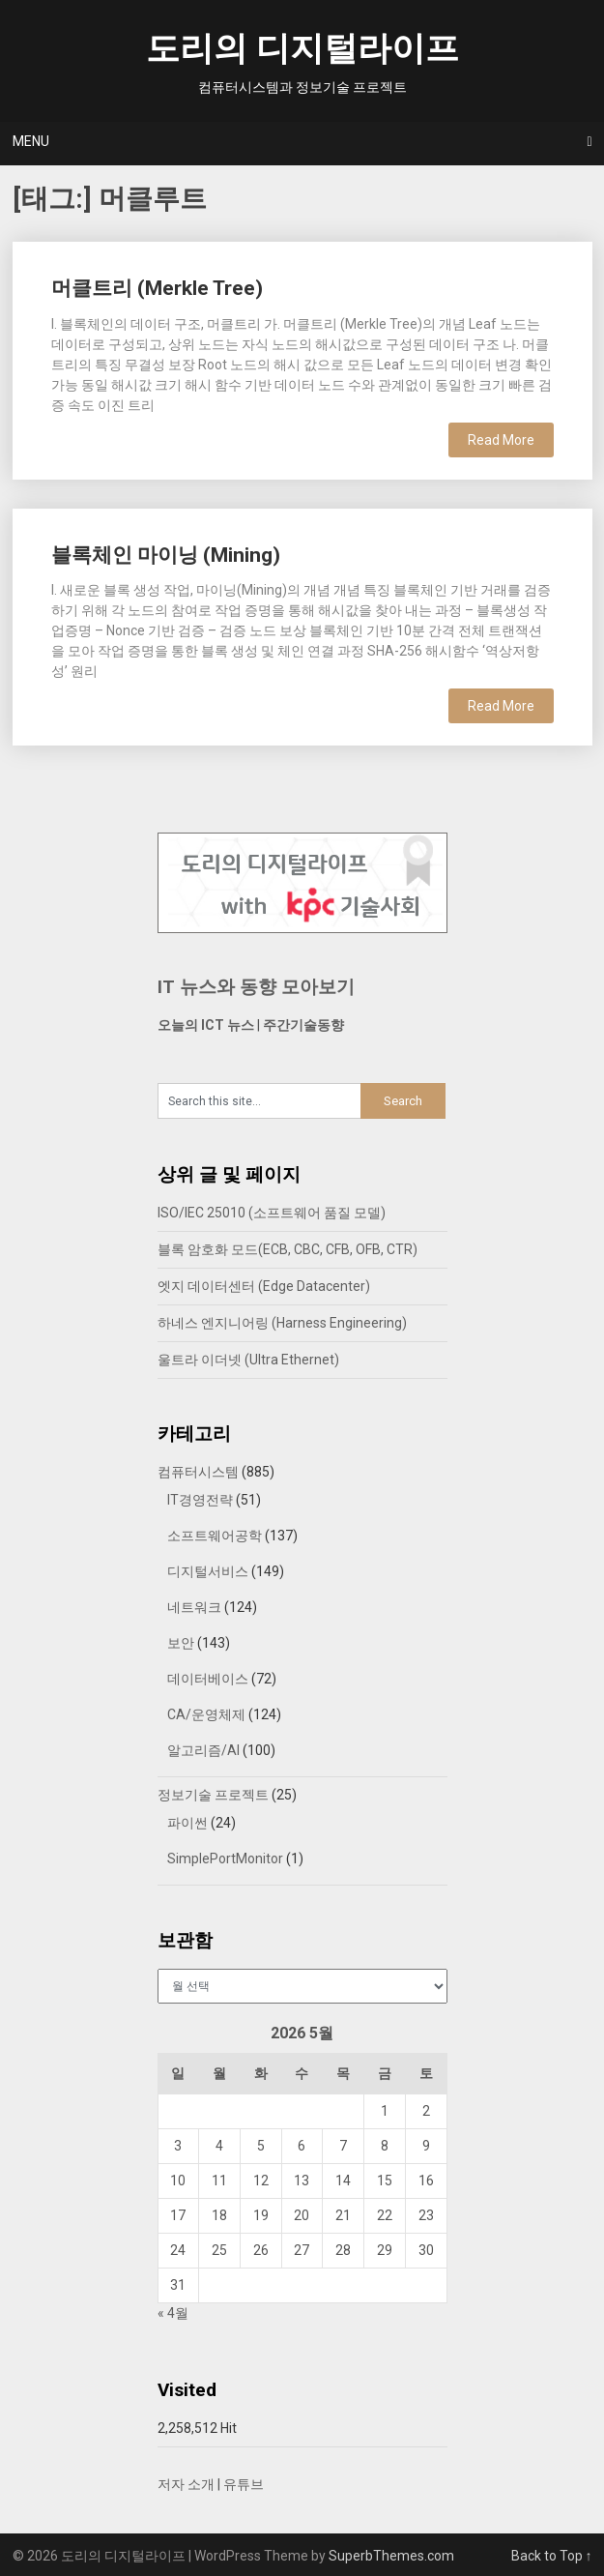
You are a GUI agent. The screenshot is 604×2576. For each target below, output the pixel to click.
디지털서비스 (207, 1571)
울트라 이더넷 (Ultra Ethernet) (248, 1359)
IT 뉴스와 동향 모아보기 (256, 987)
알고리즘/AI (203, 1750)
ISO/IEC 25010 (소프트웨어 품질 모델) (272, 1212)
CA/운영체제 (206, 1714)
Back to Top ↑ (551, 2555)
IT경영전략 (200, 1500)
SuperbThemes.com (391, 2555)
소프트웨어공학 (214, 1535)
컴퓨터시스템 (198, 1471)
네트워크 (194, 1607)
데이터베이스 (207, 1678)
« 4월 (173, 2313)
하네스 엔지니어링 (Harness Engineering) (282, 1323)
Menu (31, 141)
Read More (501, 440)
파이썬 (187, 1822)
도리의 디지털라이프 (302, 49)
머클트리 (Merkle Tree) (157, 288)
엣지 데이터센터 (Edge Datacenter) (264, 1286)
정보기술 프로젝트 (213, 1794)
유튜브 (243, 2484)
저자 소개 (186, 2484)
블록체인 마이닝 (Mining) (165, 555)
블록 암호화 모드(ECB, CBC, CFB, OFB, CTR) (287, 1249)
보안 (180, 1643)
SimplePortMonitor (225, 1858)
